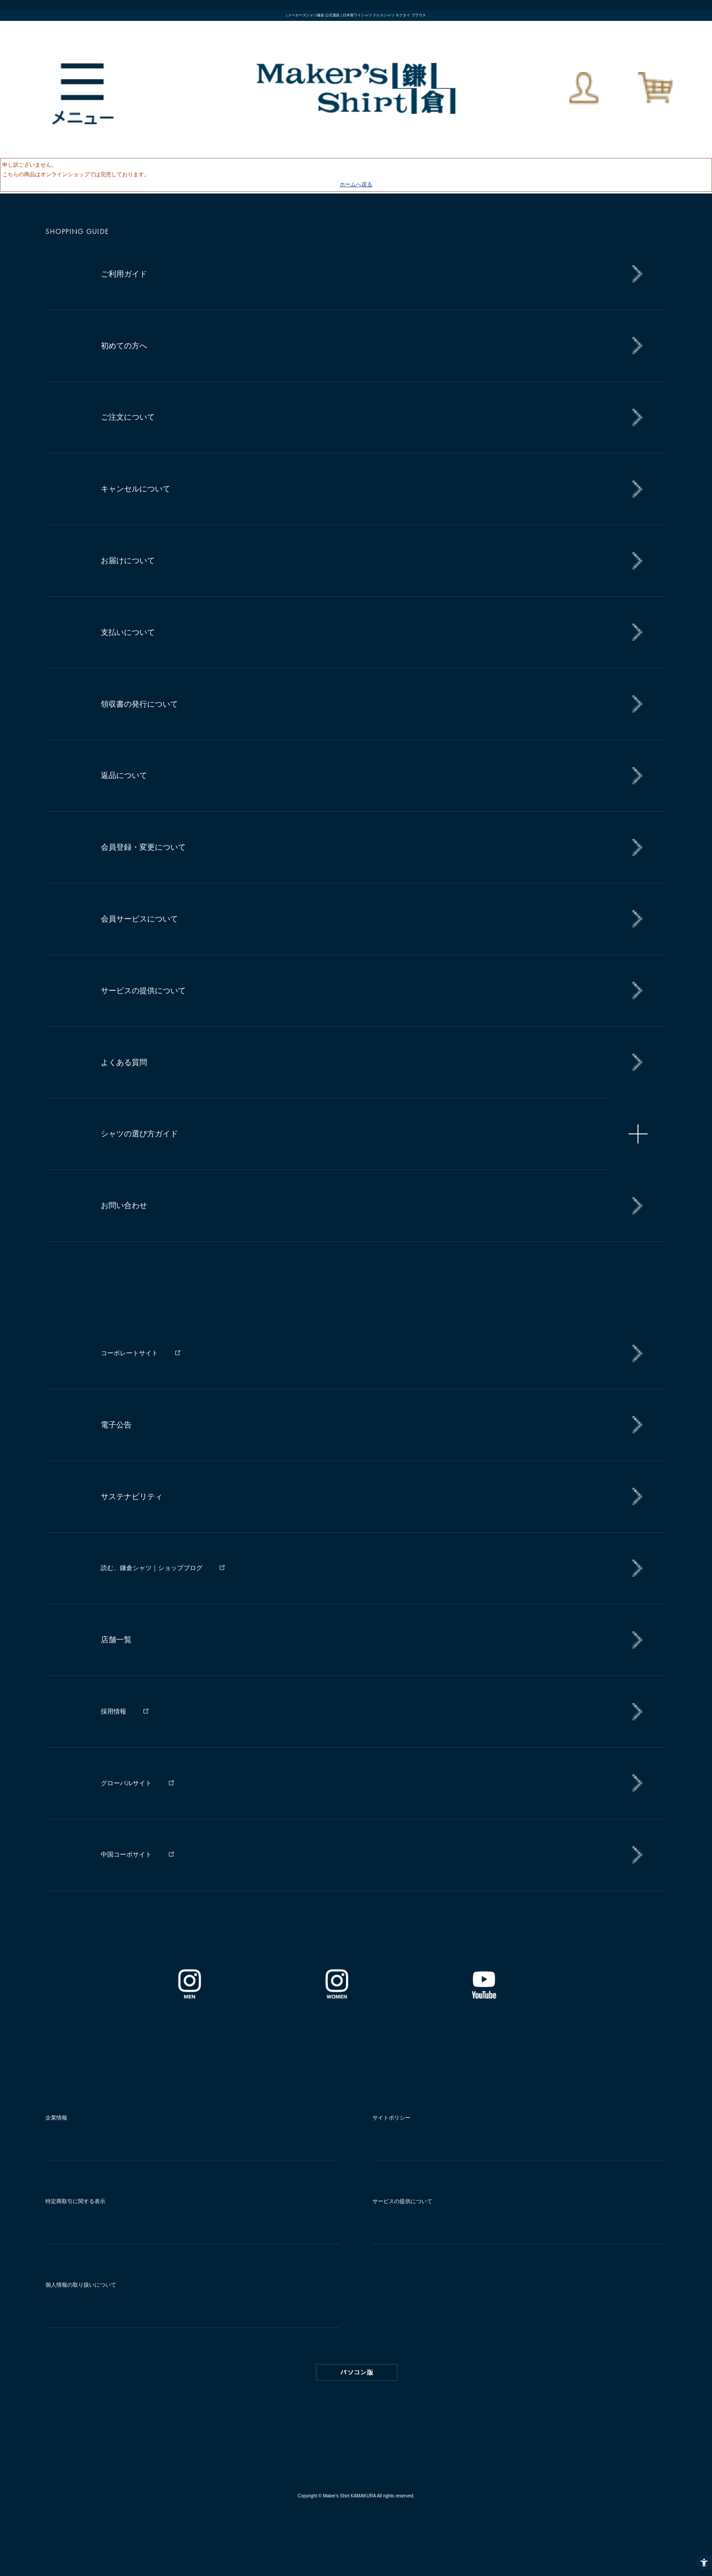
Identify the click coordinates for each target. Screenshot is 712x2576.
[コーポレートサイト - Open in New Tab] (366, 1353)
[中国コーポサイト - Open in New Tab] (366, 1854)
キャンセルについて (135, 489)
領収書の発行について (139, 704)
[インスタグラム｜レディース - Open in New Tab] (336, 1995)
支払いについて (128, 632)
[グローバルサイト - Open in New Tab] (366, 1783)
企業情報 (56, 2118)
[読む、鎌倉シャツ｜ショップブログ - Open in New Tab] (366, 1568)
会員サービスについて (139, 919)
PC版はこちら (356, 2372)
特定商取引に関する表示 (75, 2201)
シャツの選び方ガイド (139, 1134)
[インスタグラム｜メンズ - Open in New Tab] (189, 1995)
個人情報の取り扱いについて (80, 2285)
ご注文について (128, 417)
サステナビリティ (132, 1496)
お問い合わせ (124, 1205)
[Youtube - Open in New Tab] (483, 1995)
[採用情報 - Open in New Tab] (366, 1711)
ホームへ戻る (356, 184)
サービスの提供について (143, 991)
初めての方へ (124, 346)
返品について (124, 775)
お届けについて (128, 560)
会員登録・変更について (143, 847)
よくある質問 (124, 1062)
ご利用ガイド (124, 274)
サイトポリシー (391, 2118)
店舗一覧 (116, 1640)
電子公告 (116, 1425)
